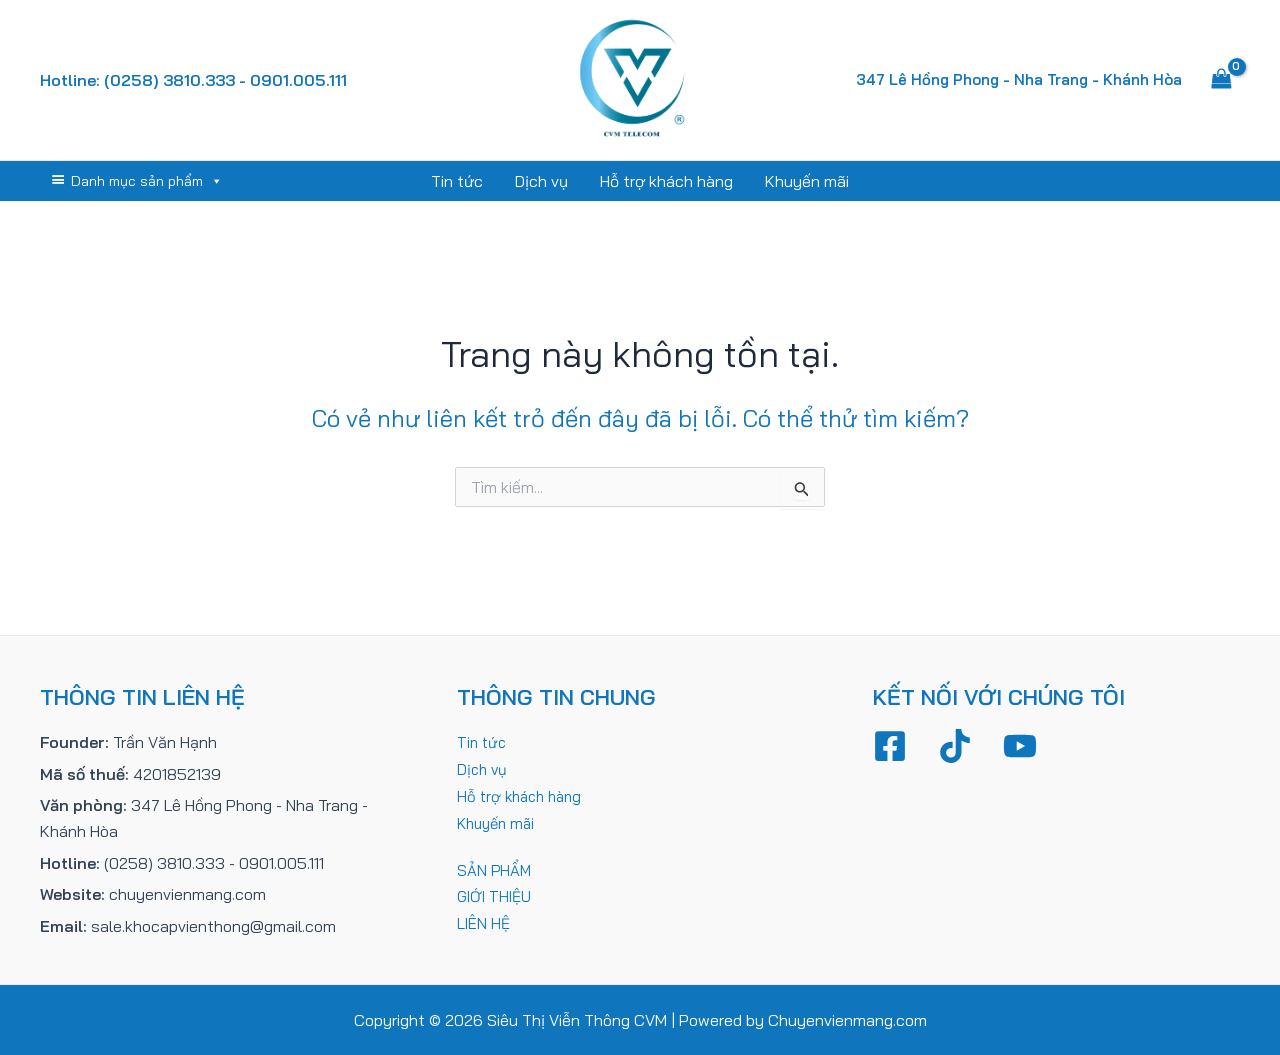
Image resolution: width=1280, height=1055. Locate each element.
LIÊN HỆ (484, 921)
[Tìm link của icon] (1231, 181)
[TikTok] (955, 746)
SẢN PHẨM (495, 868)
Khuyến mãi (807, 181)
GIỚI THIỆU (496, 894)
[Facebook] (890, 746)
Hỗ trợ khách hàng (666, 181)
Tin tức (457, 181)
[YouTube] (1020, 746)
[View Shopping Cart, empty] (1221, 80)
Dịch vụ (541, 181)
